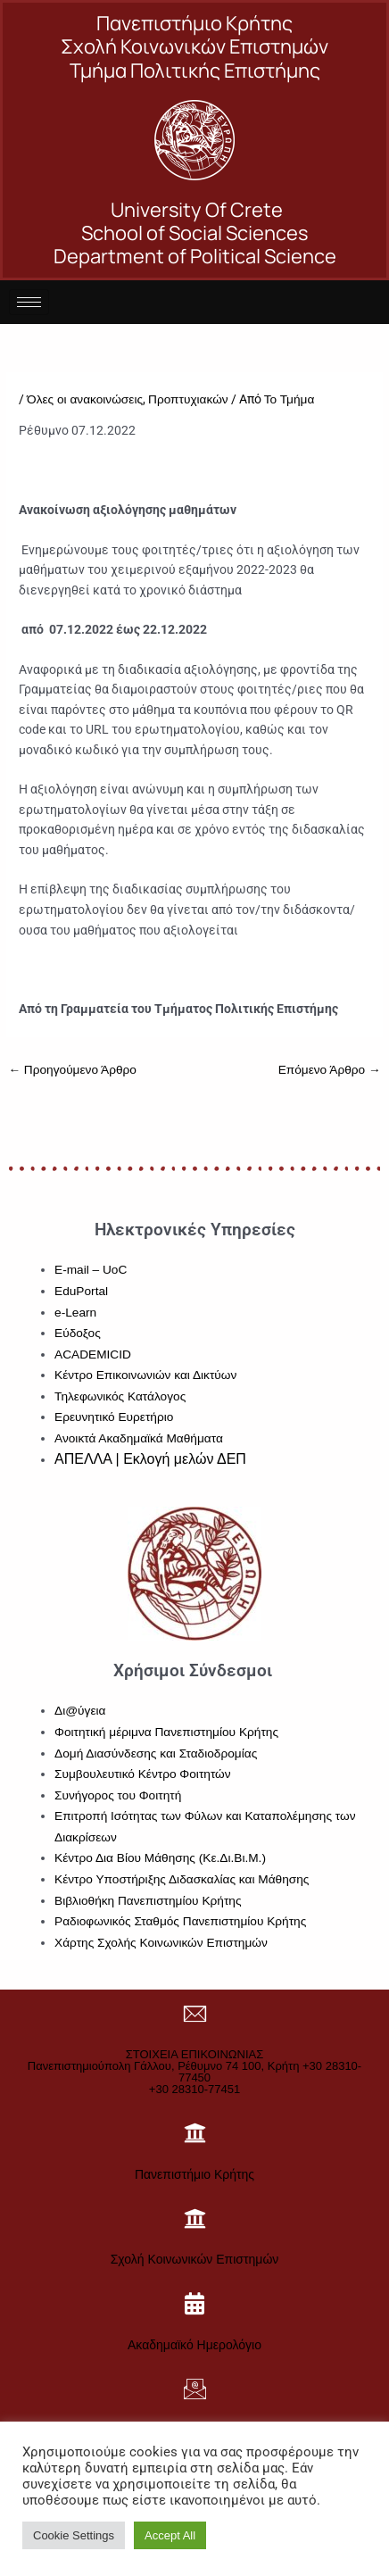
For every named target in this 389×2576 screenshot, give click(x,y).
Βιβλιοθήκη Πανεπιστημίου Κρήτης (147, 1900)
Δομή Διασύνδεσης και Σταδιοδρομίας (155, 1753)
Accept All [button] (170, 2535)
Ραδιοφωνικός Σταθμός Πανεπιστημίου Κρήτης (180, 1921)
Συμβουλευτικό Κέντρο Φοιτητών (142, 1774)
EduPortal (81, 1291)
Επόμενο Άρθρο (329, 1069)
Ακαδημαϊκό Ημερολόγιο (194, 2345)
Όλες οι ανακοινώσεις (85, 399)
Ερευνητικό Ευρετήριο (113, 1417)
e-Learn (75, 1312)
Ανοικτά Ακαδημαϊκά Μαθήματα (138, 1438)
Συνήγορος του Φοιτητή (117, 1795)
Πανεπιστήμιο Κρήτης (194, 2174)
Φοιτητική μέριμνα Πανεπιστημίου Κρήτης (166, 1732)
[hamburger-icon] (29, 302)
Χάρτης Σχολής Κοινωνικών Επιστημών (161, 1942)
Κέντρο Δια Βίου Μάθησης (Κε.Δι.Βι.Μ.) (160, 1858)
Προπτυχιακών (188, 399)
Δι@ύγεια (79, 1710)
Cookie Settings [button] (73, 2535)
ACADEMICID (92, 1354)
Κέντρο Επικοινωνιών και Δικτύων (145, 1375)
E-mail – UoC (90, 1269)
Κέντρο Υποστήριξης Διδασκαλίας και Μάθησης (181, 1879)
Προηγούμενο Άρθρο (72, 1069)
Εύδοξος (77, 1333)
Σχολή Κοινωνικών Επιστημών (195, 2259)
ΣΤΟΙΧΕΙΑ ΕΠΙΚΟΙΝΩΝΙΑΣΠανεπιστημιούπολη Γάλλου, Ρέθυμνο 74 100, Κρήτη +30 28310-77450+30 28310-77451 (194, 2072)
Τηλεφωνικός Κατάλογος (120, 1396)
